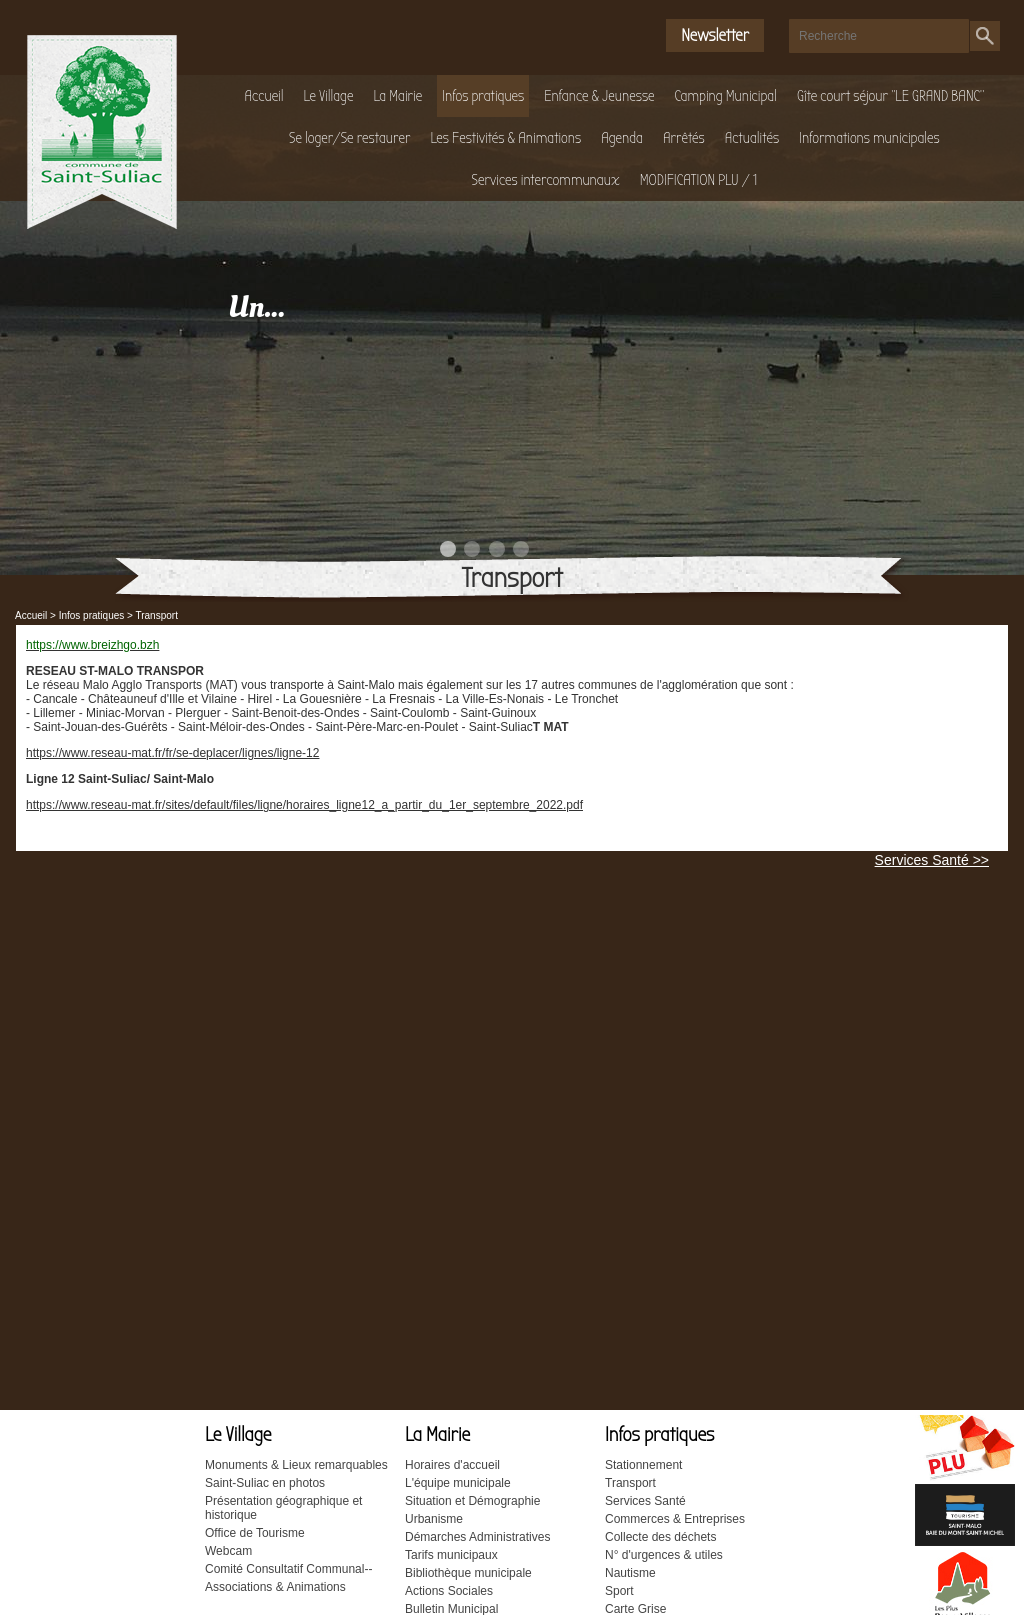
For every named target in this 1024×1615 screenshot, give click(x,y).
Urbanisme (434, 1519)
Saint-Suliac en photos (265, 1483)
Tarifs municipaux (451, 1555)
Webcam (228, 1551)
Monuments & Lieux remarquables (296, 1465)
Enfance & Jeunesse (599, 96)
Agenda (622, 138)
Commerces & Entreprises (675, 1519)
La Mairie (397, 96)
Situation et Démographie (472, 1501)
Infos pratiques (483, 96)
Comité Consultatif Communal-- (288, 1569)
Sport (619, 1591)
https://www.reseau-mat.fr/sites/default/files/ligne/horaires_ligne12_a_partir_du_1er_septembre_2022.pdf (304, 805)
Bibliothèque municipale (468, 1573)
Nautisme (630, 1573)
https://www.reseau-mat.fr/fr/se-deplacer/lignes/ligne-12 (172, 753)
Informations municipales (869, 138)
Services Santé (645, 1501)
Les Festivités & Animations (506, 138)
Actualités (752, 138)
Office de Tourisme (255, 1533)
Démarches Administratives (477, 1537)
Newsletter (715, 35)
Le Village (329, 96)
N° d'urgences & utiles (664, 1555)
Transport (630, 1483)
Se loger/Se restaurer (349, 138)
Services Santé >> (932, 860)
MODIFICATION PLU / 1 (699, 180)
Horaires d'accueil (452, 1465)
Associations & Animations (275, 1587)
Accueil (264, 96)
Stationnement (643, 1465)
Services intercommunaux (546, 180)
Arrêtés (684, 138)
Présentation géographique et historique (283, 1508)
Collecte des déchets (660, 1537)
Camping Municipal (726, 96)
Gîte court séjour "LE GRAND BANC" (890, 96)
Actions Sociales (449, 1591)
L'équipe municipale (458, 1483)
